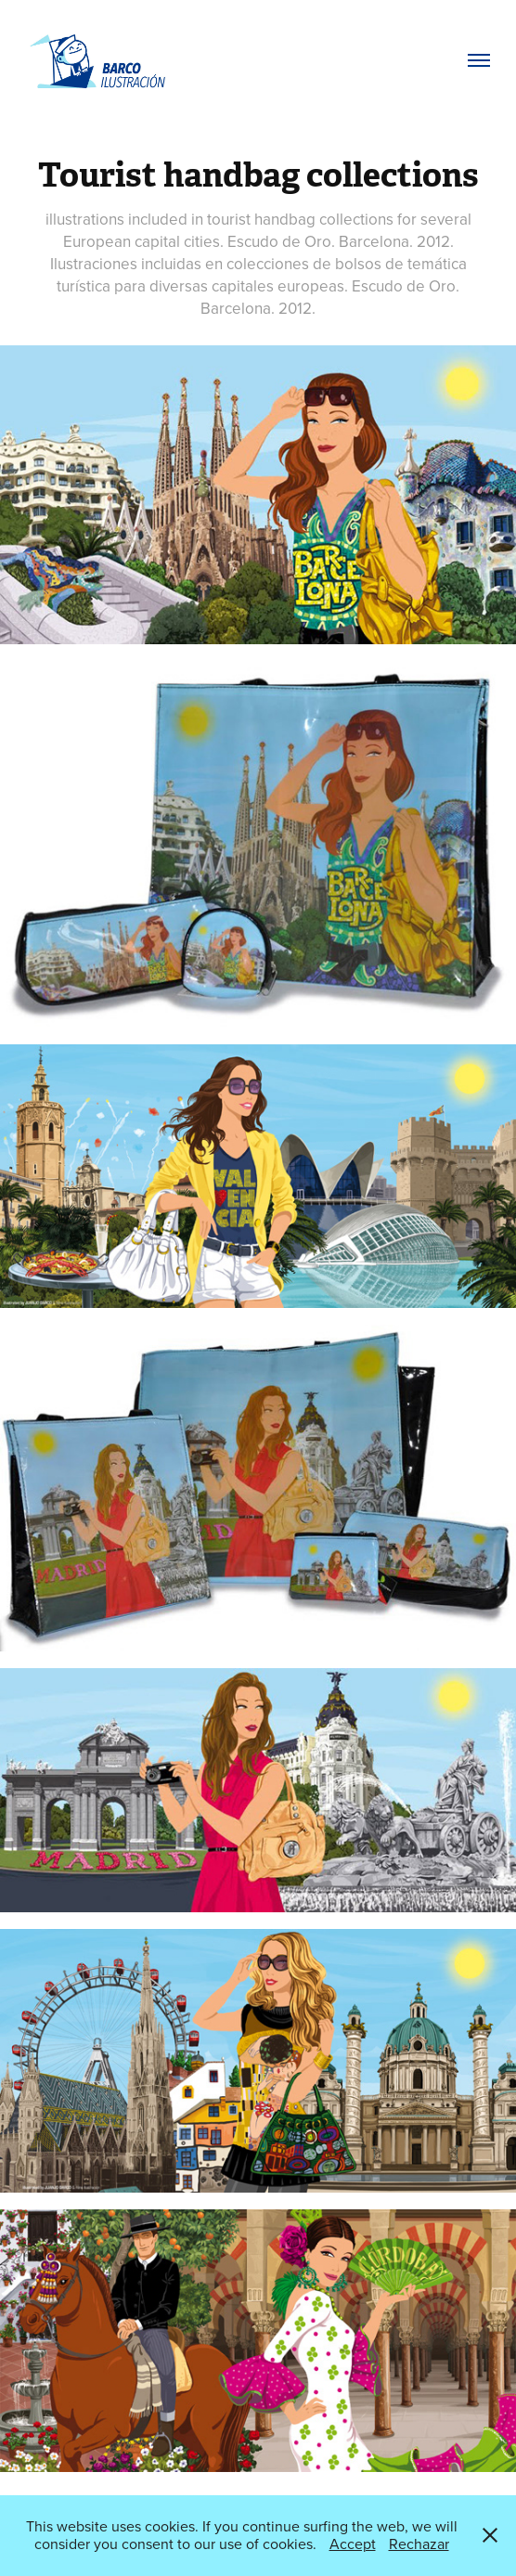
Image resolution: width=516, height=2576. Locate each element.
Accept (352, 2543)
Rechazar (419, 2543)
